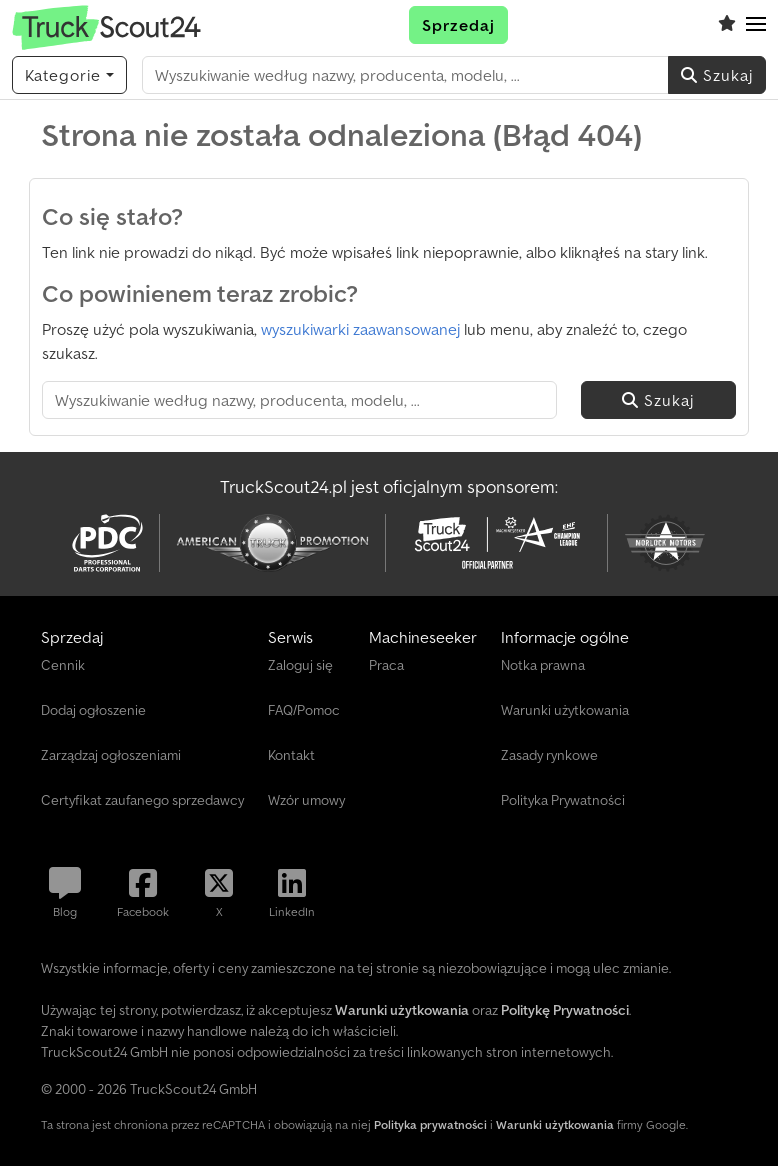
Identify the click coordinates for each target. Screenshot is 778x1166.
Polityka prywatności (430, 1124)
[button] (756, 25)
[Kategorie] (69, 75)
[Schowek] (727, 25)
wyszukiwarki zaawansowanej (360, 329)
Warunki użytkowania (555, 1124)
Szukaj (717, 75)
